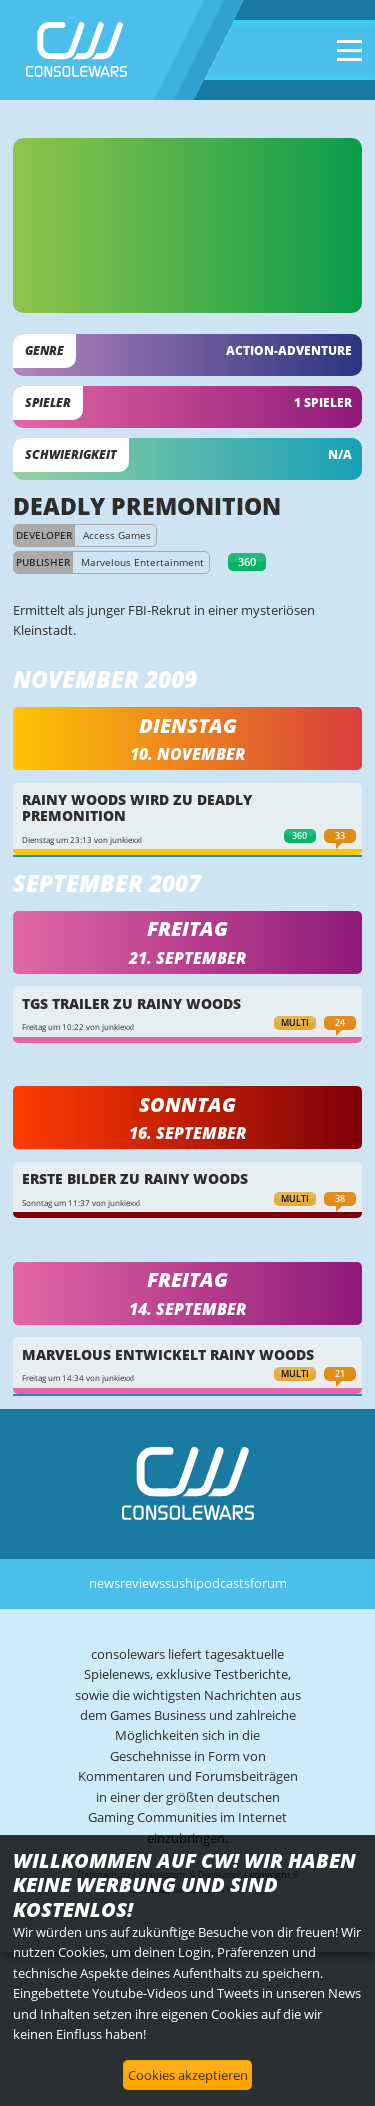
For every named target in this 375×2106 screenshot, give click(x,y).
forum (268, 1583)
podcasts (223, 1583)
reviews (142, 1583)
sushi (180, 1583)
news (104, 1583)
